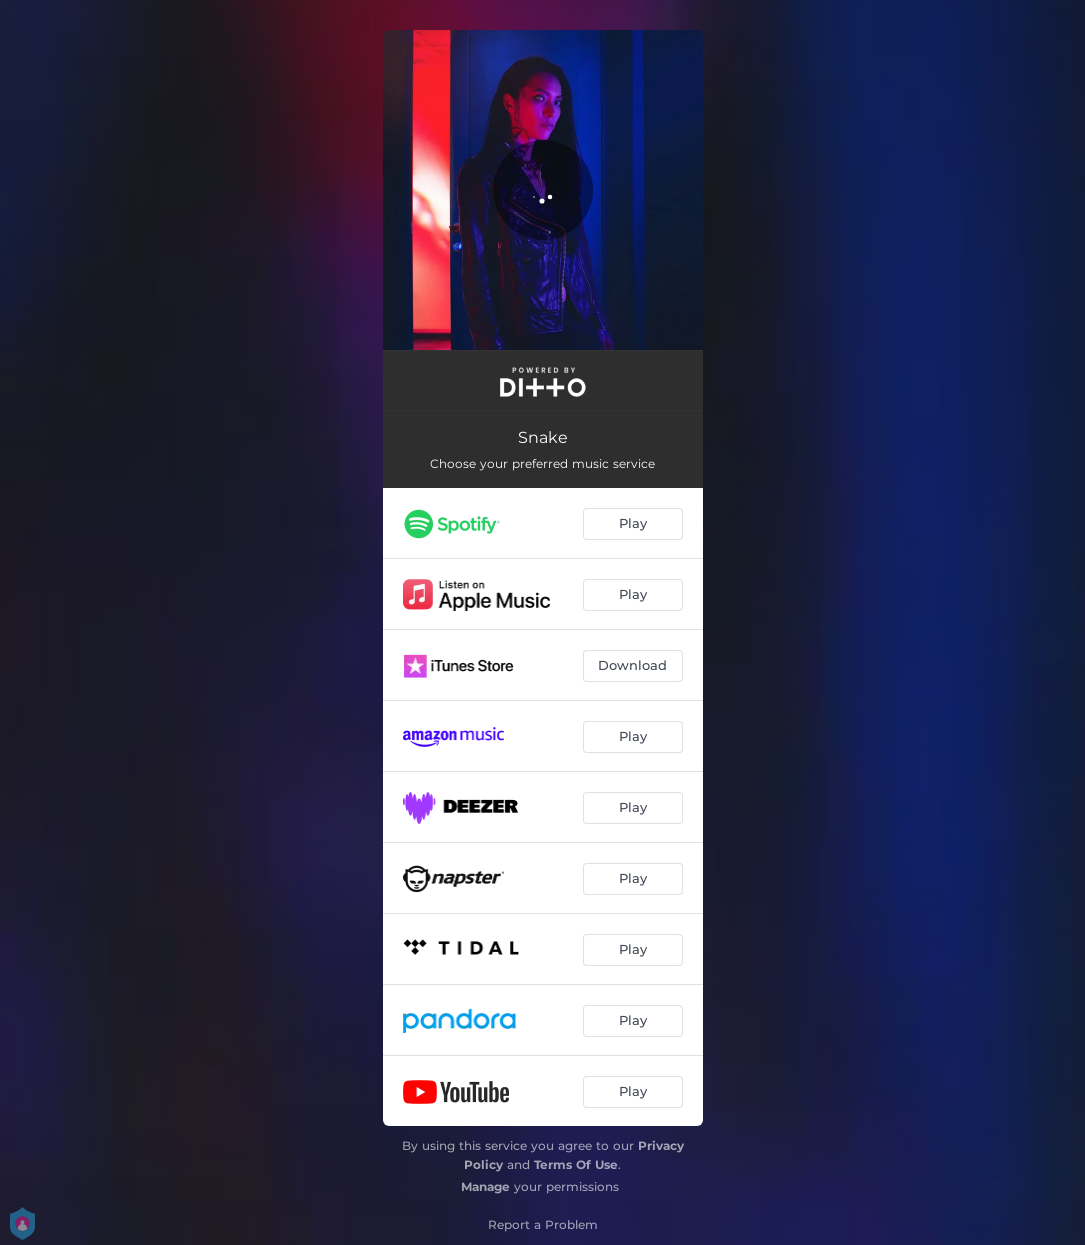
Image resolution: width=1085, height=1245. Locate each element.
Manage (485, 1186)
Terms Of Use (576, 1164)
